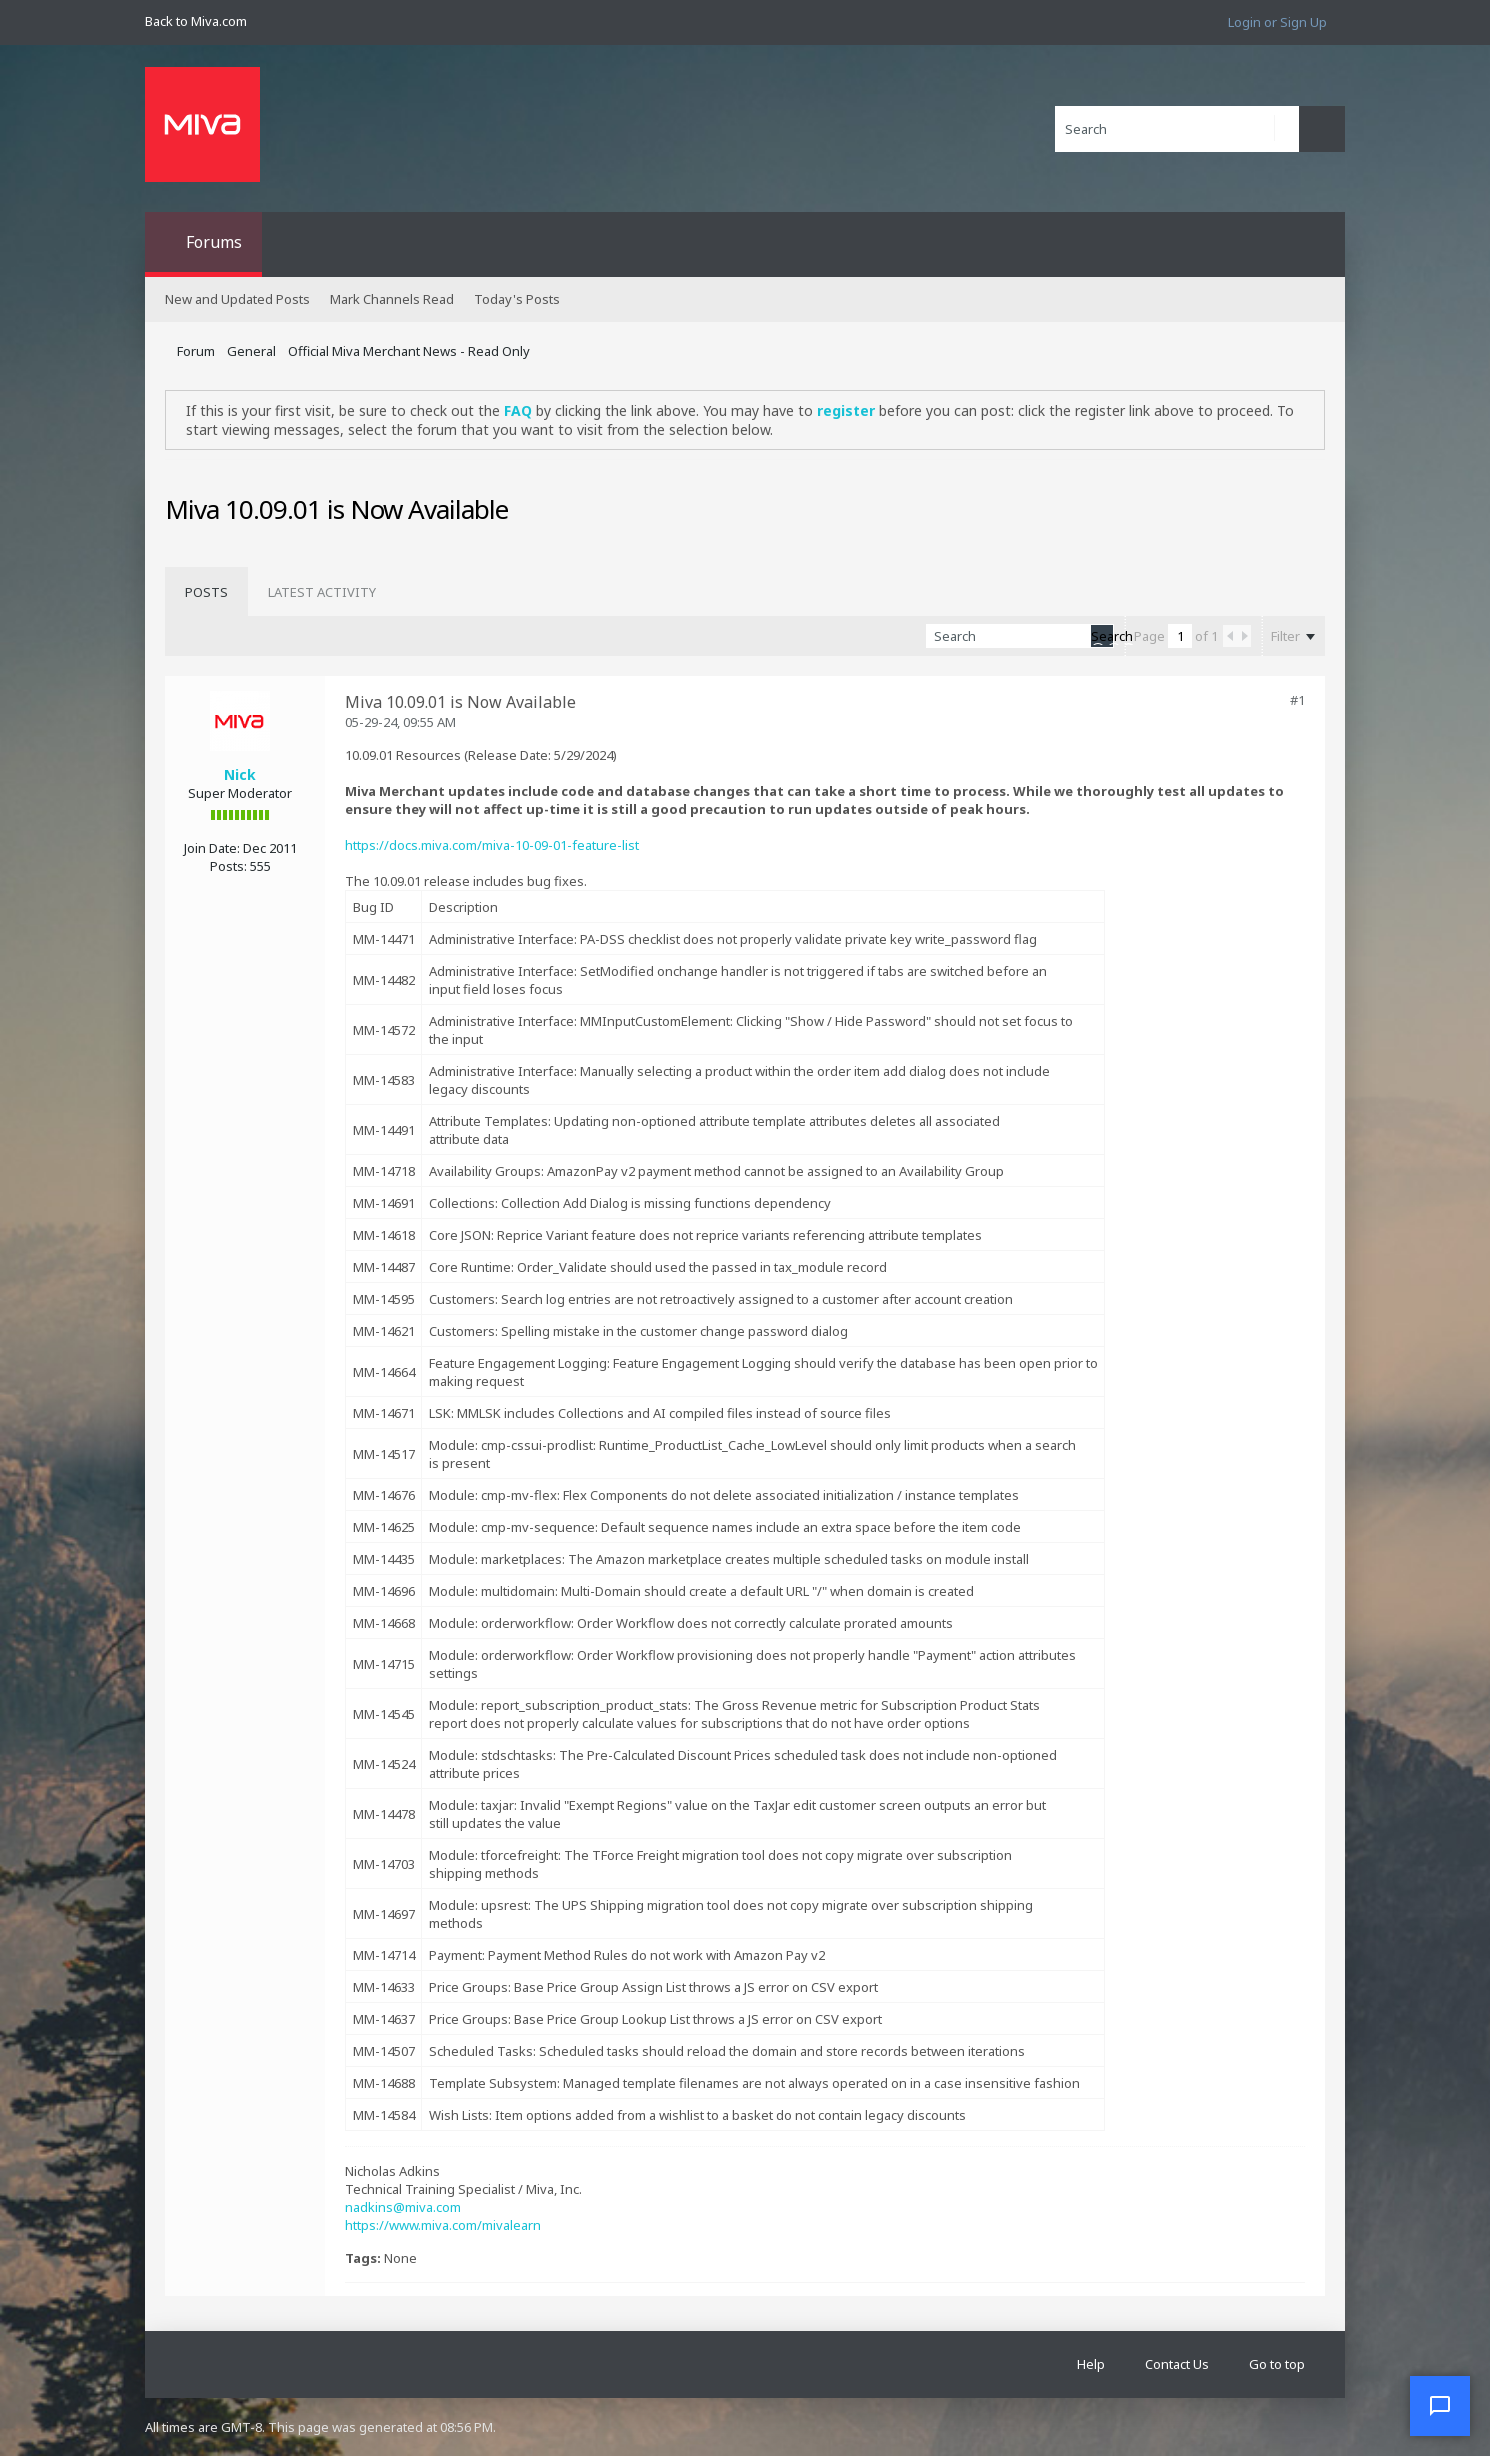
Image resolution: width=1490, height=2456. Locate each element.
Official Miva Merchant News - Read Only (409, 351)
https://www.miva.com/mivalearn (443, 2225)
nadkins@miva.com (403, 2207)
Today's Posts (517, 299)
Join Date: (212, 848)
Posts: (228, 866)
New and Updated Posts (237, 299)
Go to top (1277, 2364)
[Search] (1177, 129)
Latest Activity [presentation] (322, 592)
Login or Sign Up (1277, 22)
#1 (1297, 700)
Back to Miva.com (196, 21)
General (251, 351)
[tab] (206, 592)
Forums (214, 242)
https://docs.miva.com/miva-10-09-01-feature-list (492, 845)
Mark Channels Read (392, 299)
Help (1091, 2364)
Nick (240, 774)
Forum (196, 351)
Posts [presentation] (206, 592)
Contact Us (1177, 2364)
